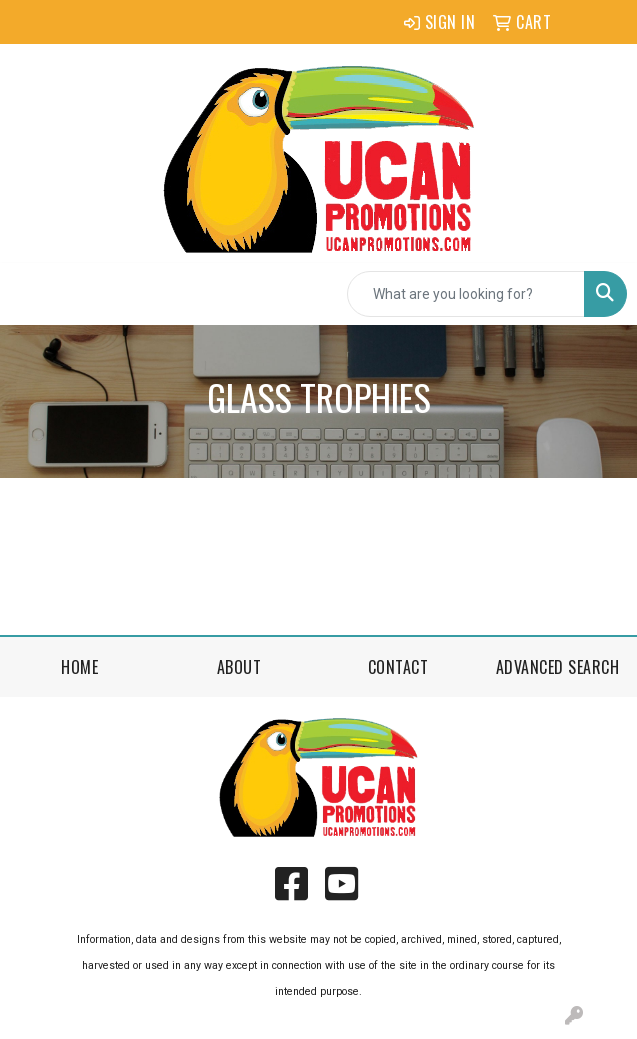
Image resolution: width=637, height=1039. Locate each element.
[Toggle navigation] (31, 294)
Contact (398, 667)
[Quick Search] (466, 294)
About (239, 667)
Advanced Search (558, 667)
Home (79, 667)
